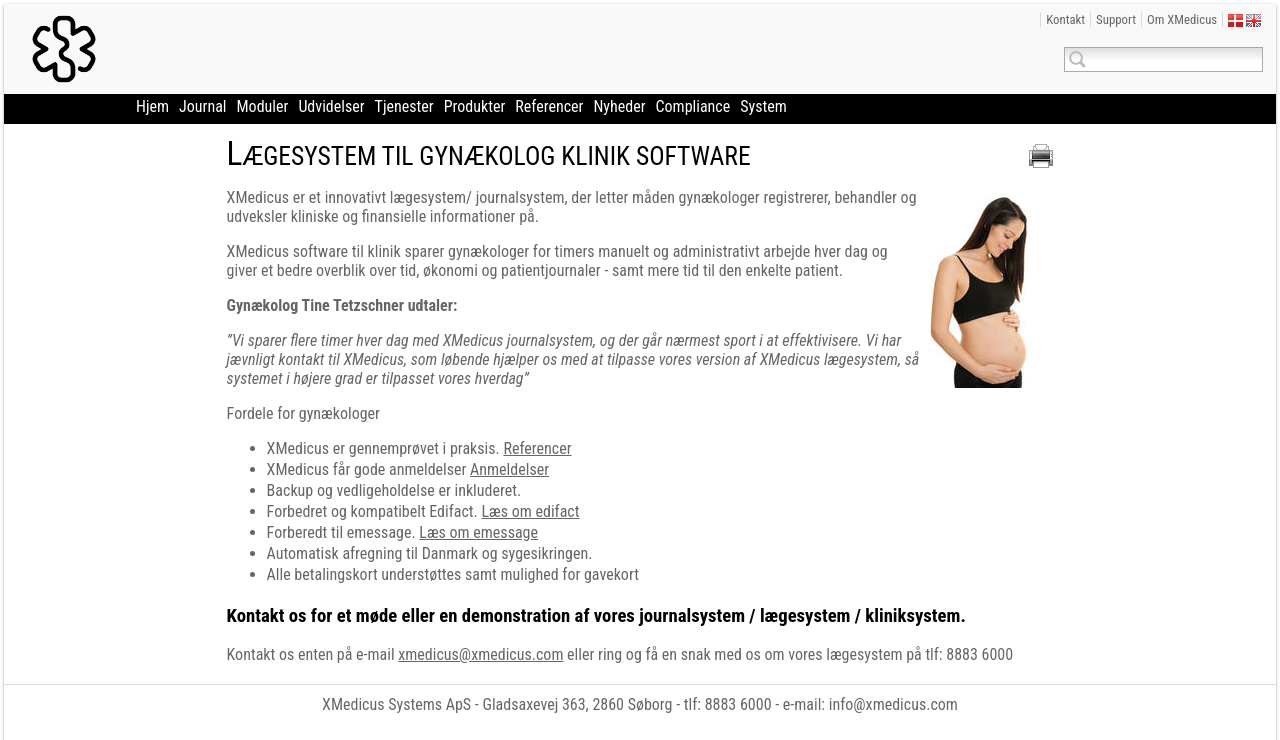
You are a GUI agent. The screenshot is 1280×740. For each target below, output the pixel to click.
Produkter (475, 106)
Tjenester (404, 106)
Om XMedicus (1182, 19)
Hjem (152, 106)
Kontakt (1065, 19)
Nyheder (619, 106)
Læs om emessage (478, 532)
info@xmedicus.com (893, 704)
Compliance (693, 106)
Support (1116, 19)
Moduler (263, 106)
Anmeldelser (509, 469)
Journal (202, 106)
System (763, 106)
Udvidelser (331, 106)
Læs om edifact (530, 511)
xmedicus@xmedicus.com (480, 654)
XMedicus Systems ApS (396, 704)
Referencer (549, 106)
